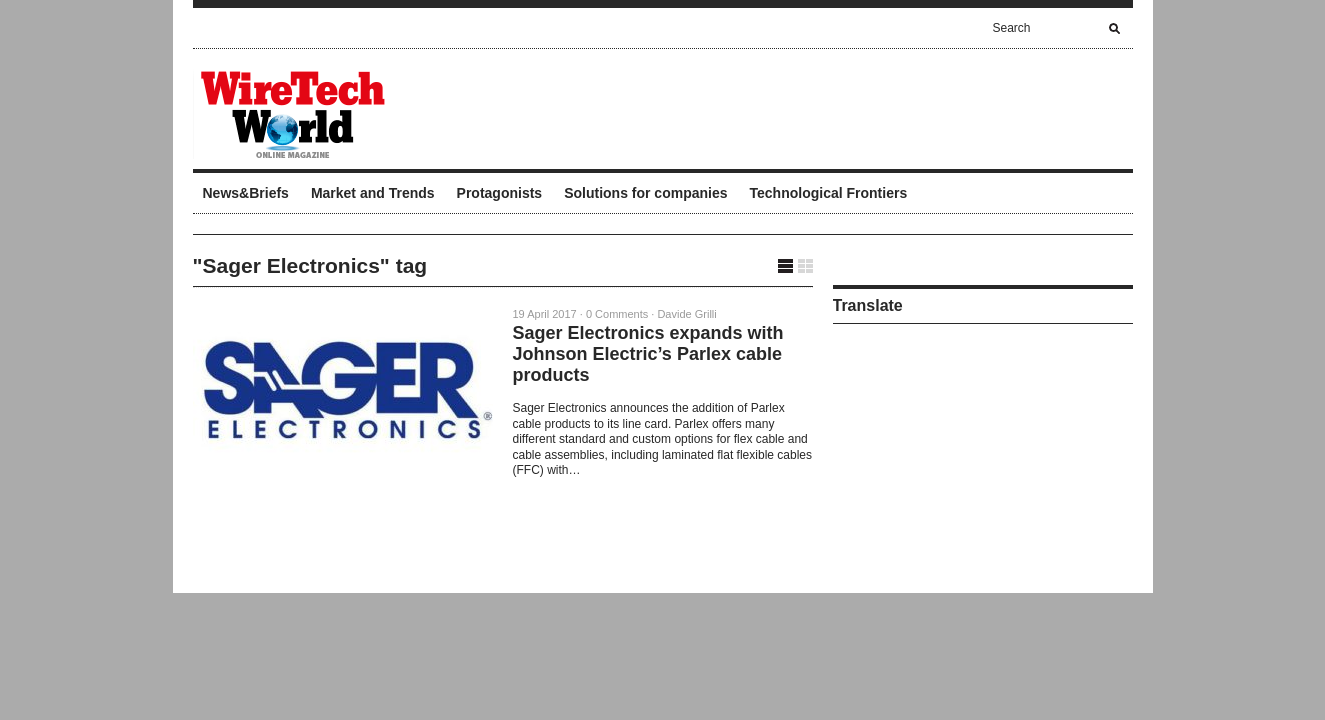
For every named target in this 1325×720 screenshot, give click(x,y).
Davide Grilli (686, 314)
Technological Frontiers (829, 193)
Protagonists (500, 193)
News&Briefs (246, 193)
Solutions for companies (645, 193)
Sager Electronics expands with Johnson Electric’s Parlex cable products (648, 354)
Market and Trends (373, 193)
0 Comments (617, 314)
